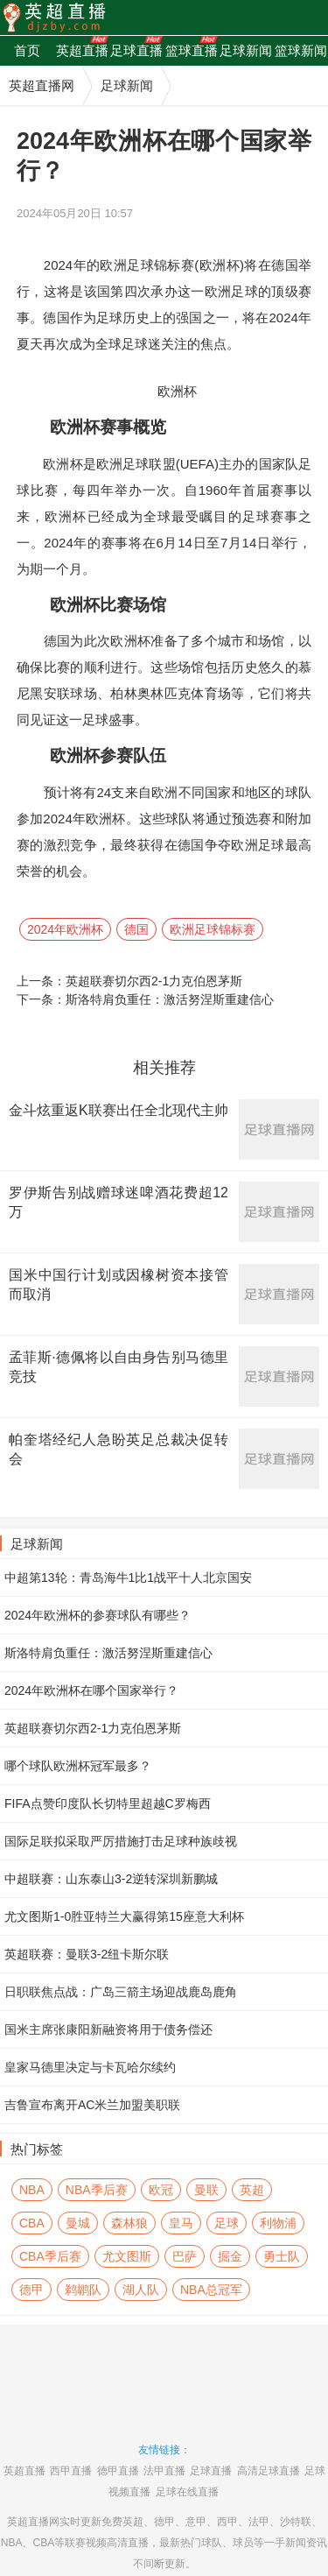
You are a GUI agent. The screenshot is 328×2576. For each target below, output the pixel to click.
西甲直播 (71, 2471)
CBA (32, 2223)
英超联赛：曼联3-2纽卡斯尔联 (86, 1954)
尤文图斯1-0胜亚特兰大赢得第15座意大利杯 (124, 1916)
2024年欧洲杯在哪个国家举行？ (91, 1690)
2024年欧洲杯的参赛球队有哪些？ (97, 1615)
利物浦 (278, 2223)
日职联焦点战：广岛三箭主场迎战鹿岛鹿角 (120, 1992)
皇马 (181, 2223)
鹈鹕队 (83, 2290)
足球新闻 (127, 85)
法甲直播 (164, 2471)
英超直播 (24, 2471)
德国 (136, 929)
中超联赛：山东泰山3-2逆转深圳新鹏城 (111, 1879)
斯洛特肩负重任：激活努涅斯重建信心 (170, 999)
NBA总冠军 (211, 2290)
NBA (32, 2190)
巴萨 (184, 2256)
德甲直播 (118, 2471)
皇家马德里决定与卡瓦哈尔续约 (90, 2067)
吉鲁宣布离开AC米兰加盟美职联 (92, 2105)
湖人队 (140, 2290)
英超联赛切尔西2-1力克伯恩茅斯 (154, 981)
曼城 (78, 2223)
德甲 (31, 2290)
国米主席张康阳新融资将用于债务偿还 (108, 2029)
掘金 (230, 2256)
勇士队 (281, 2256)
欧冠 (161, 2190)
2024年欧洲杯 (65, 929)
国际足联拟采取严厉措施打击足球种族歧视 (120, 1841)
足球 (226, 2223)
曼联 (206, 2190)
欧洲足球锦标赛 (212, 929)
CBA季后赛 (50, 2256)
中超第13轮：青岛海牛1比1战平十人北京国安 (128, 1577)
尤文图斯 (126, 2256)
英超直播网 (41, 85)
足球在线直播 (187, 2492)
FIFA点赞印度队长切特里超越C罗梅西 (107, 1803)
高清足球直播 (268, 2471)
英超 (252, 2190)
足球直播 (211, 2471)
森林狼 (129, 2223)
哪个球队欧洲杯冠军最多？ (77, 1766)
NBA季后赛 (97, 2190)
